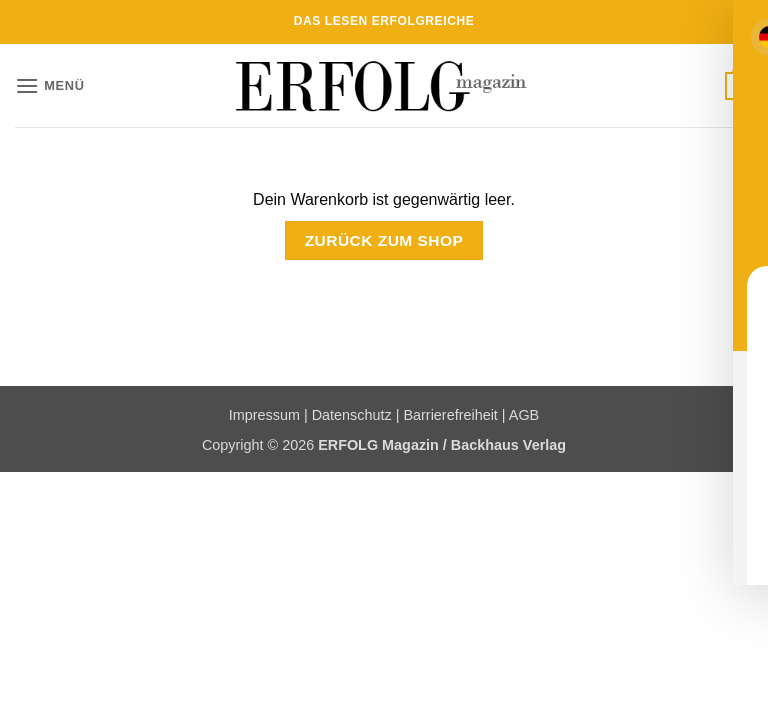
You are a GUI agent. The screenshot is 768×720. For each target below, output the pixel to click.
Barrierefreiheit (450, 415)
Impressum (264, 415)
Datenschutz (352, 415)
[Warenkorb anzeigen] (739, 86)
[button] (50, 85)
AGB (524, 415)
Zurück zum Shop (384, 240)
